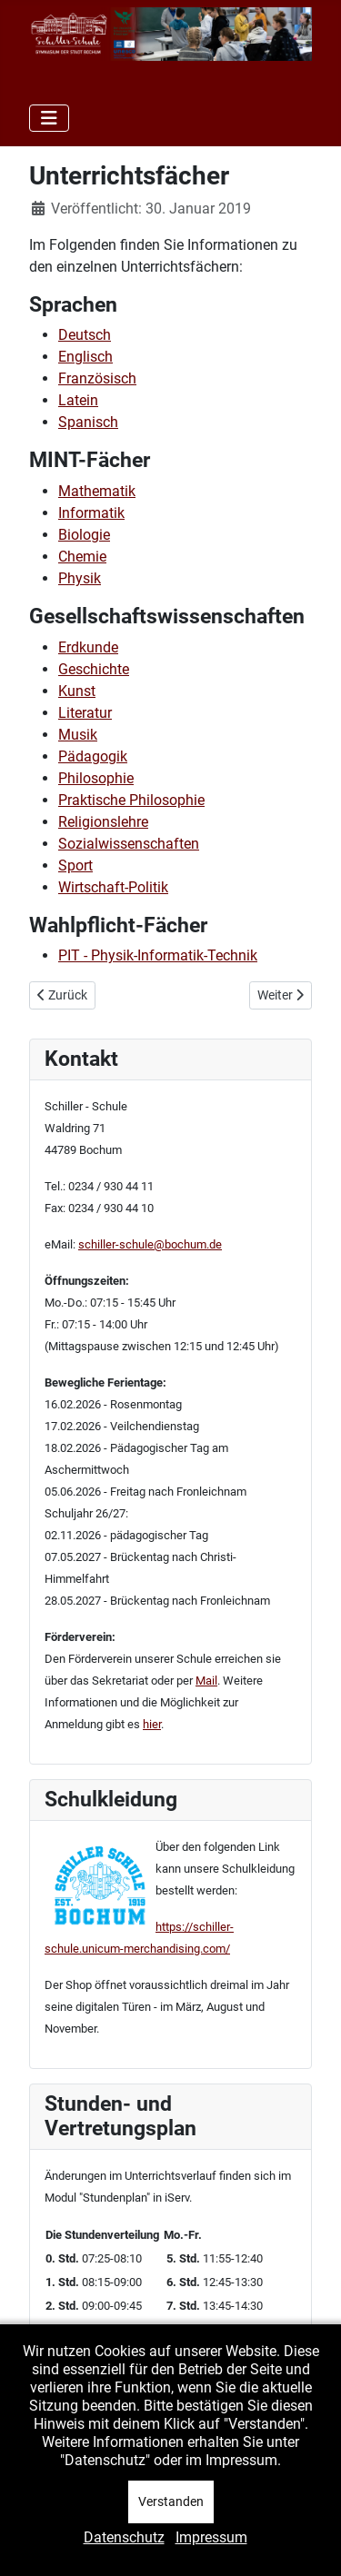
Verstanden (171, 2501)
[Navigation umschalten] (49, 118)
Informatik (91, 513)
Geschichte (93, 669)
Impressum (211, 2537)
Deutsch (84, 334)
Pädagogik (92, 756)
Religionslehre (103, 821)
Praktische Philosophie (131, 800)
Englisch (85, 356)
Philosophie (96, 778)
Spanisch (88, 422)
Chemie (82, 556)
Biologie (84, 534)
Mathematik (96, 491)
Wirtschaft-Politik (113, 887)
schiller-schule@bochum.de (150, 1244)
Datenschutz (124, 2537)
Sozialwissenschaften (128, 843)
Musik (77, 734)
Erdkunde (88, 647)
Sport (75, 865)
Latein (78, 400)
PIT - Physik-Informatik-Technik (157, 955)
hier (152, 1724)
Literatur (85, 712)
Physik (79, 578)
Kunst (76, 691)
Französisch (97, 378)
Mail (206, 1680)
